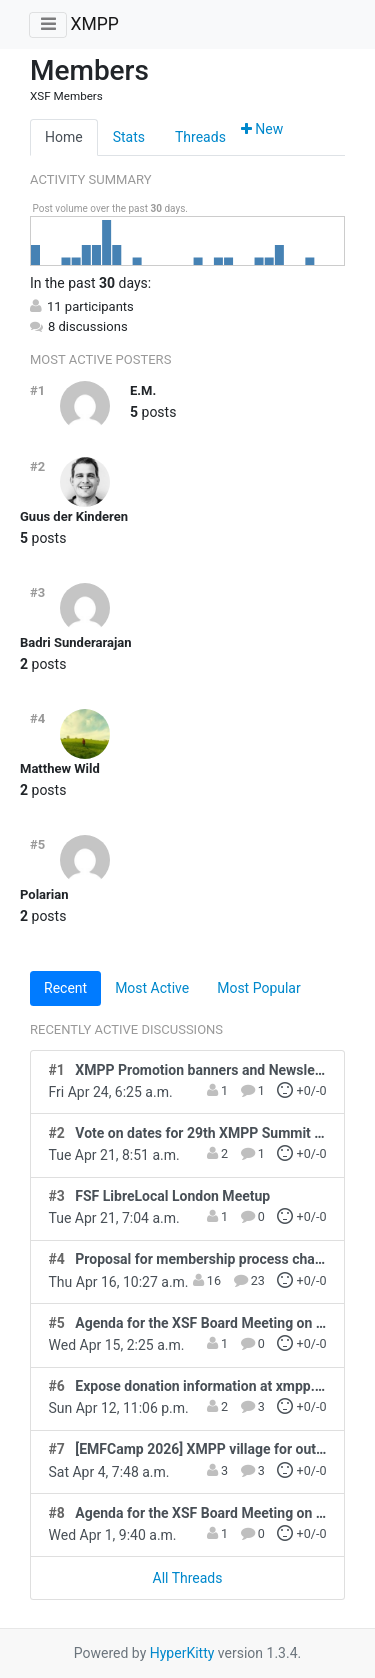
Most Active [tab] (152, 988)
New (262, 129)
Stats (129, 137)
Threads (200, 137)
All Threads (188, 1578)
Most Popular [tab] (259, 988)
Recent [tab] (65, 988)
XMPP (94, 24)
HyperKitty (182, 1653)
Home (64, 137)
